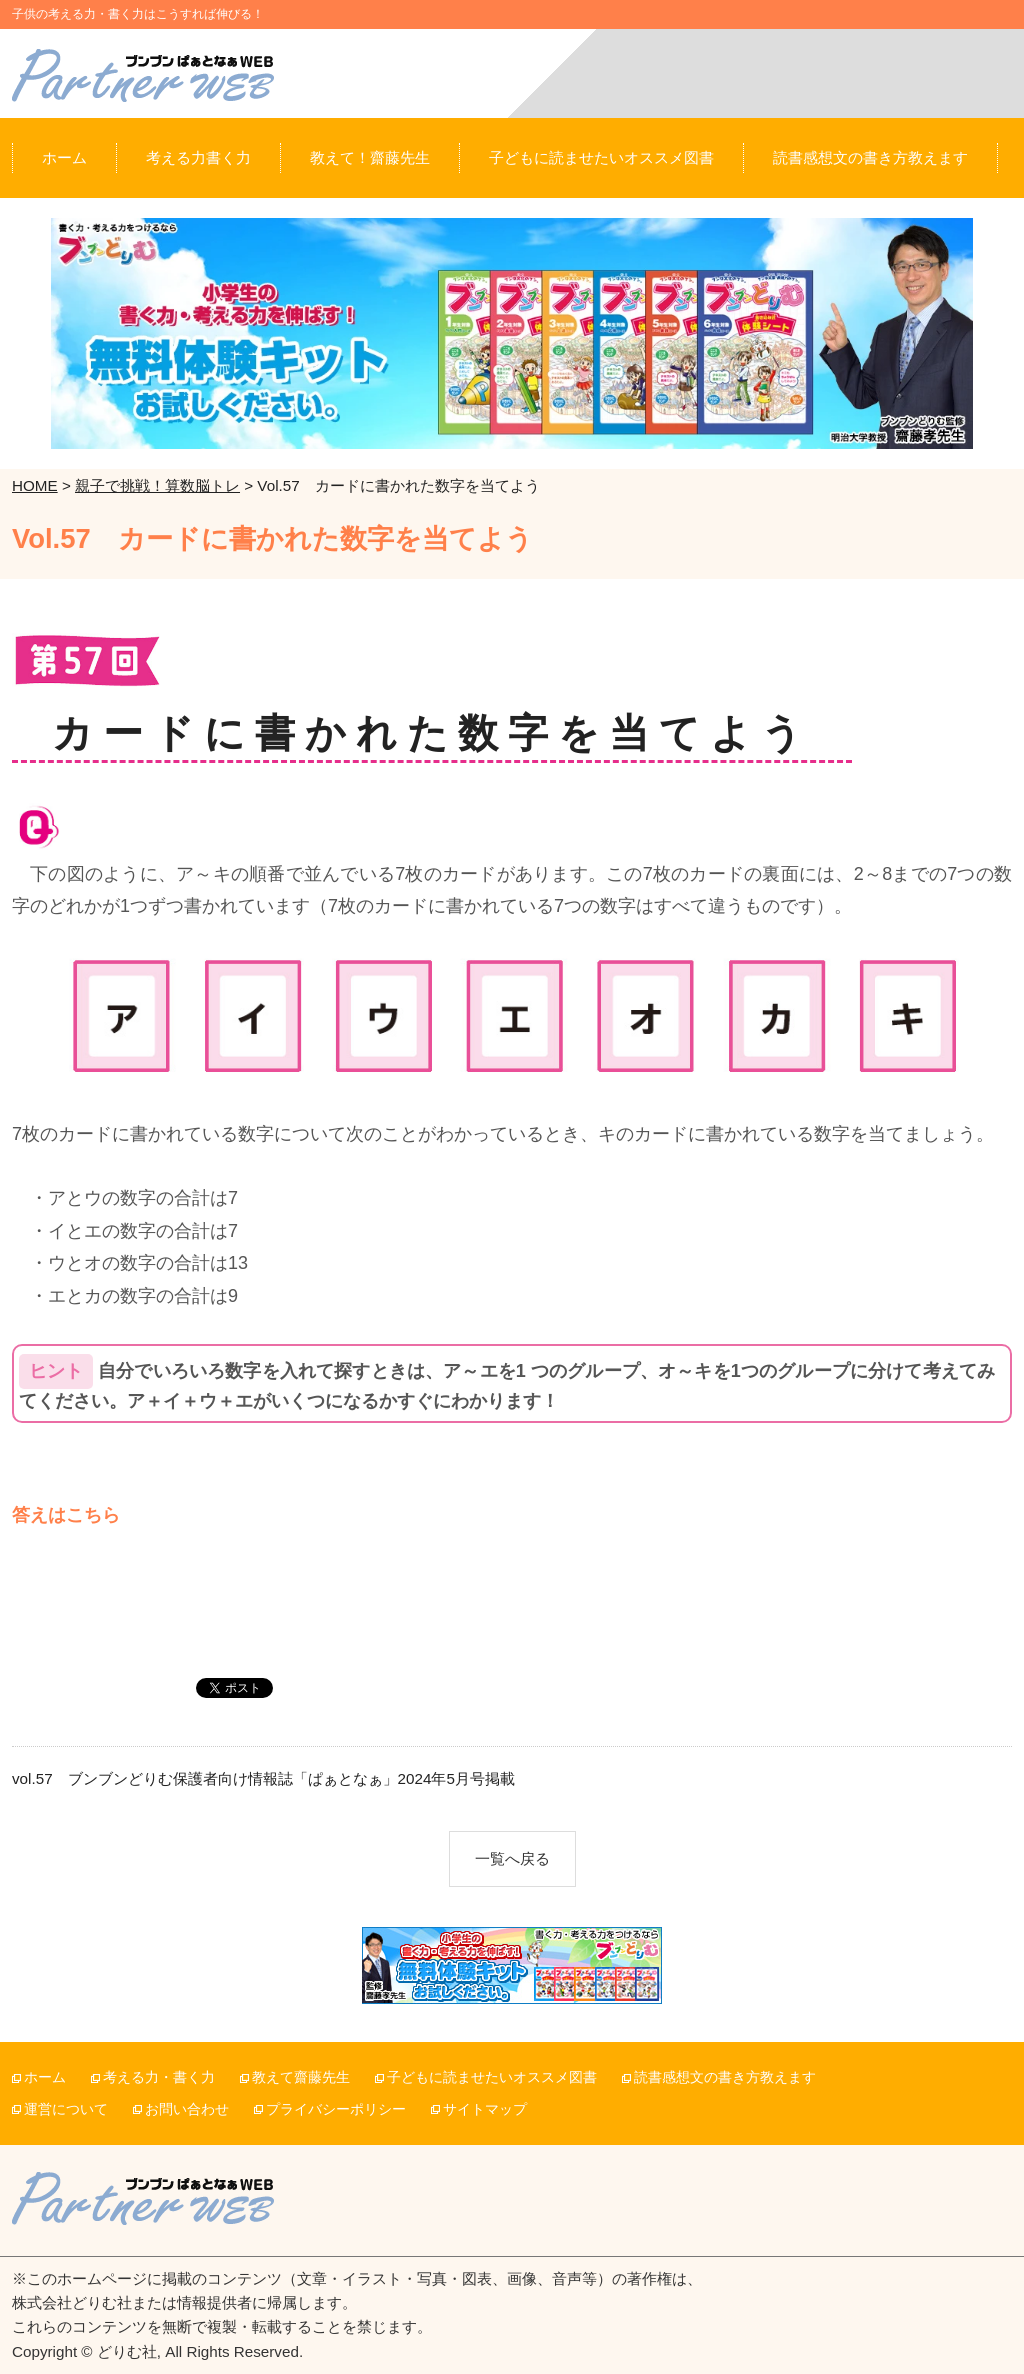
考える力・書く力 (159, 2077)
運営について (66, 2109)
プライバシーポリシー (336, 2109)
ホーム (45, 2077)
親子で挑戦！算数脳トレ (157, 485)
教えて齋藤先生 (301, 2077)
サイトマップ (485, 2109)
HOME (35, 485)
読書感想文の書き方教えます (725, 2077)
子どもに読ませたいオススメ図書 (492, 2077)
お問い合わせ (187, 2109)
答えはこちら (66, 1515)
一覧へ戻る (512, 1858)
